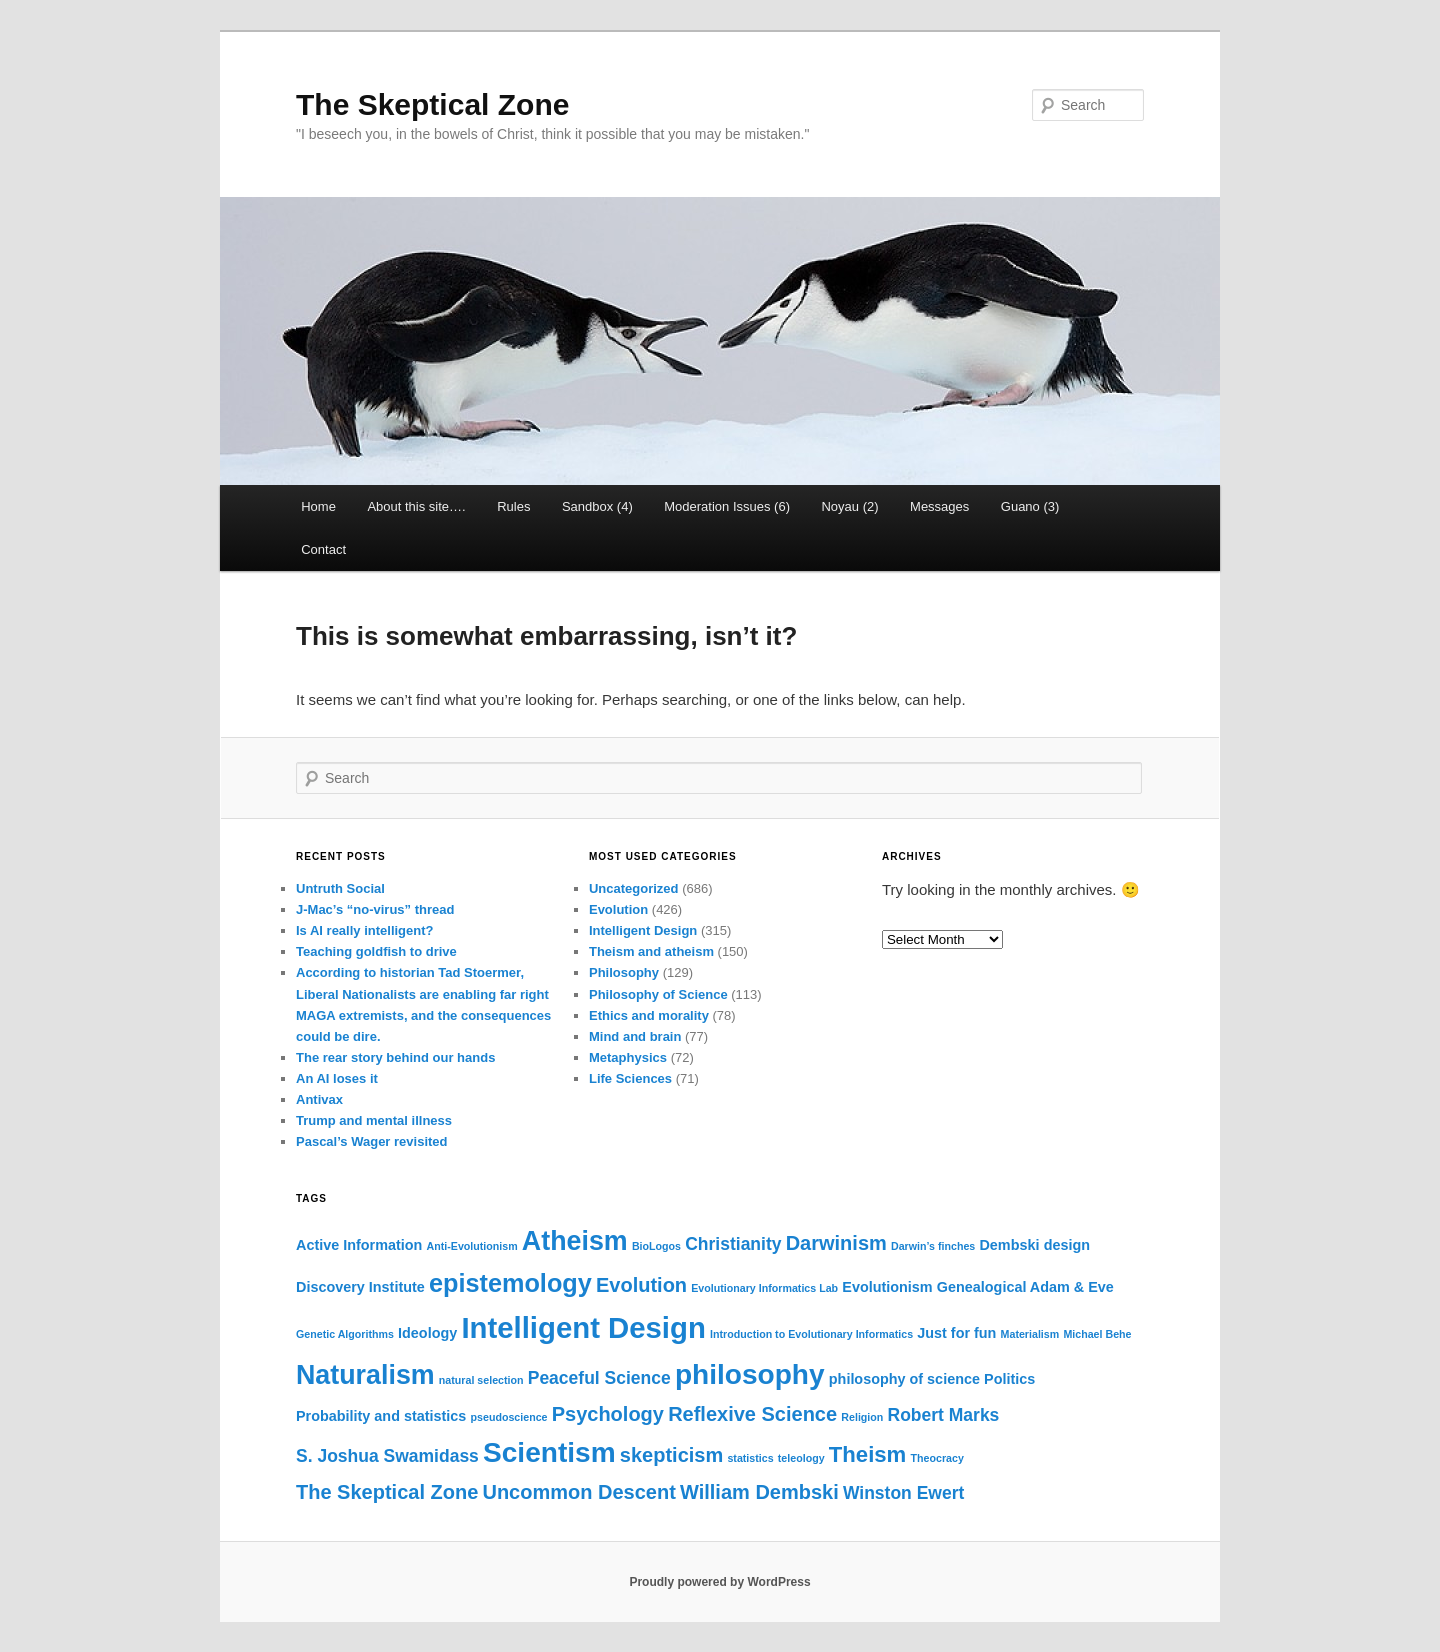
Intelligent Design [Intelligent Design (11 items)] (583, 1327)
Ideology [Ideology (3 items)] (427, 1333)
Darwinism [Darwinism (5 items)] (836, 1243)
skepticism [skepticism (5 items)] (671, 1455)
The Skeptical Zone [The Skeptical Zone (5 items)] (387, 1492)
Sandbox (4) (597, 506)
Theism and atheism (651, 951)
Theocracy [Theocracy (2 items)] (937, 1458)
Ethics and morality (649, 1015)
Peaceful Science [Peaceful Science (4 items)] (599, 1378)
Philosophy (624, 972)
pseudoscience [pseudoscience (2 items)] (509, 1417)
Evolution (618, 909)
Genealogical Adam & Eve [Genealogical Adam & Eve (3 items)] (1025, 1287)
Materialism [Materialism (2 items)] (1030, 1334)
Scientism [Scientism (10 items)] (549, 1452)
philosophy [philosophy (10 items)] (750, 1374)
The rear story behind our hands (395, 1057)
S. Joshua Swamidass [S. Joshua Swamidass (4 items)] (387, 1456)
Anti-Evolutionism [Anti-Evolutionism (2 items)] (472, 1246)
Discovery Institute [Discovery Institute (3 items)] (360, 1287)
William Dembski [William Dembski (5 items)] (759, 1492)
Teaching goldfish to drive (376, 951)
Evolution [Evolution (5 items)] (641, 1285)
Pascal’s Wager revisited (372, 1141)
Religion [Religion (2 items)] (862, 1417)
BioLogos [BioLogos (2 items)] (656, 1246)
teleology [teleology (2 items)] (801, 1458)
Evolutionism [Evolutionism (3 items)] (887, 1287)
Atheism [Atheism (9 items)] (575, 1241)
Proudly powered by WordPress (719, 1582)
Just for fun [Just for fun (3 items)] (956, 1333)
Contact (323, 549)
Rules (513, 506)
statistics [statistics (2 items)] (750, 1458)
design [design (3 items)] (1067, 1245)
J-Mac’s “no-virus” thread (375, 909)
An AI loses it (337, 1078)
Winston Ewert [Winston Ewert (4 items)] (903, 1493)
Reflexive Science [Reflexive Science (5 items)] (752, 1414)
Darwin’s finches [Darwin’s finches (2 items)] (933, 1246)
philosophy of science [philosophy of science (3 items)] (904, 1379)
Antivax (319, 1099)
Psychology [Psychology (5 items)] (608, 1414)
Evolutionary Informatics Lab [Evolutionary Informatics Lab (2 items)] (764, 1288)
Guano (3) (1030, 506)
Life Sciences (630, 1078)
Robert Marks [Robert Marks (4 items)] (944, 1415)
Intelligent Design (643, 930)
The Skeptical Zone (432, 104)
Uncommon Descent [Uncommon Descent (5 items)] (578, 1492)
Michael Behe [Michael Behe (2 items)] (1097, 1334)
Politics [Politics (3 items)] (1009, 1379)
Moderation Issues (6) (727, 506)
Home (318, 506)
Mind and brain (635, 1036)
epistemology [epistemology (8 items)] (510, 1283)
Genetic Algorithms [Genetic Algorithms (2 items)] (345, 1334)
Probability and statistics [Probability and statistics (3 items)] (381, 1416)
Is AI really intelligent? (365, 930)
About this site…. (416, 506)
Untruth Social (340, 888)
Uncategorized (634, 888)
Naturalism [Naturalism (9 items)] (365, 1375)
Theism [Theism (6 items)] (868, 1454)
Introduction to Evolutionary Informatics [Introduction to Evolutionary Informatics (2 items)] (811, 1334)
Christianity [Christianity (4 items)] (733, 1244)
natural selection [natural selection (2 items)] (481, 1380)
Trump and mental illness (374, 1120)
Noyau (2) (849, 506)
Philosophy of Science (658, 994)
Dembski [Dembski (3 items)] (1009, 1245)
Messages (939, 506)
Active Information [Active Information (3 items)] (359, 1245)
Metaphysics (628, 1057)
